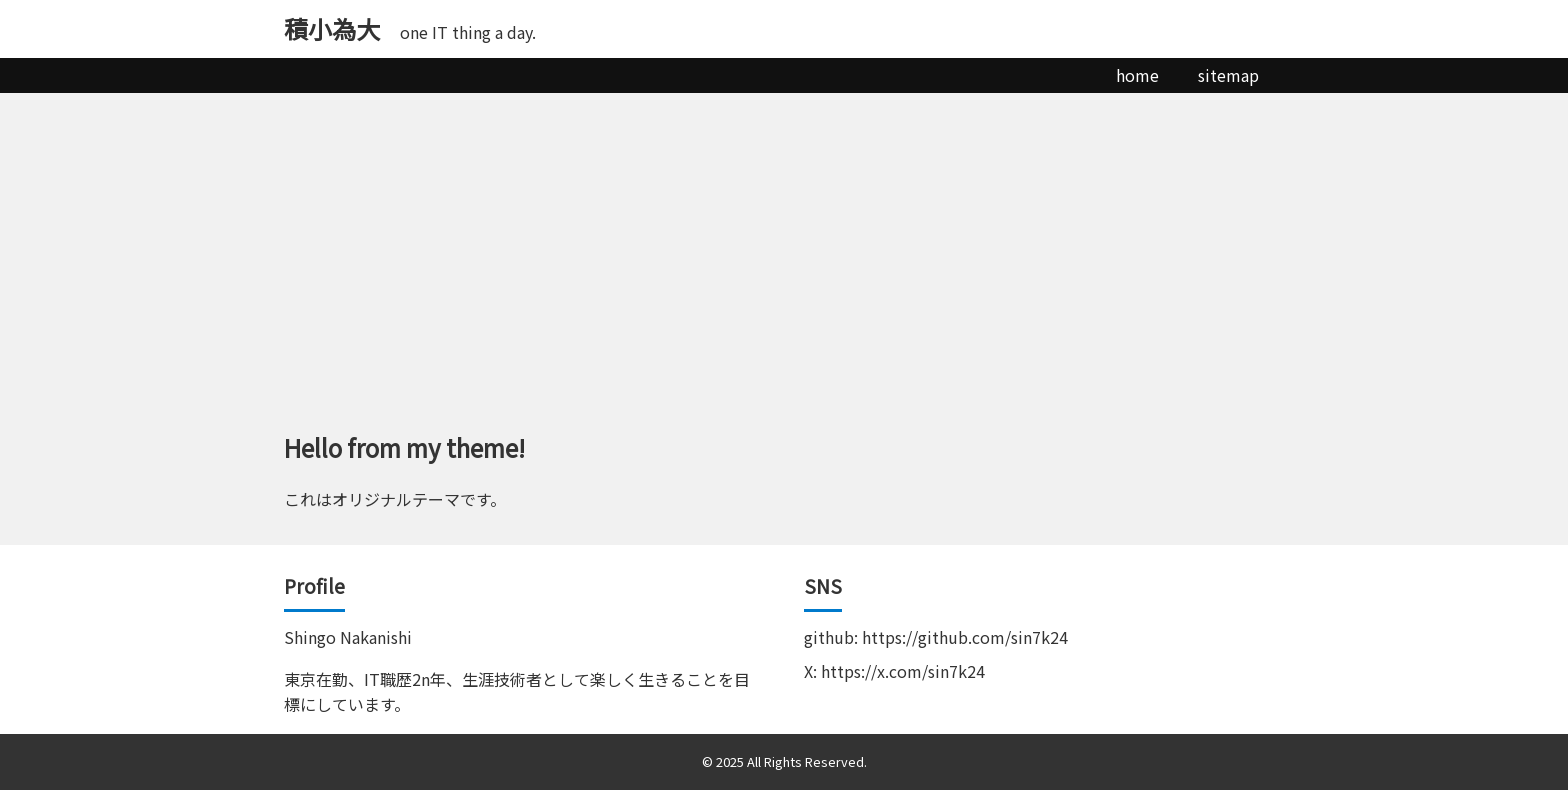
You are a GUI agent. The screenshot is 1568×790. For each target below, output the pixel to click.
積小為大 (332, 28)
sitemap (1228, 75)
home (1137, 75)
